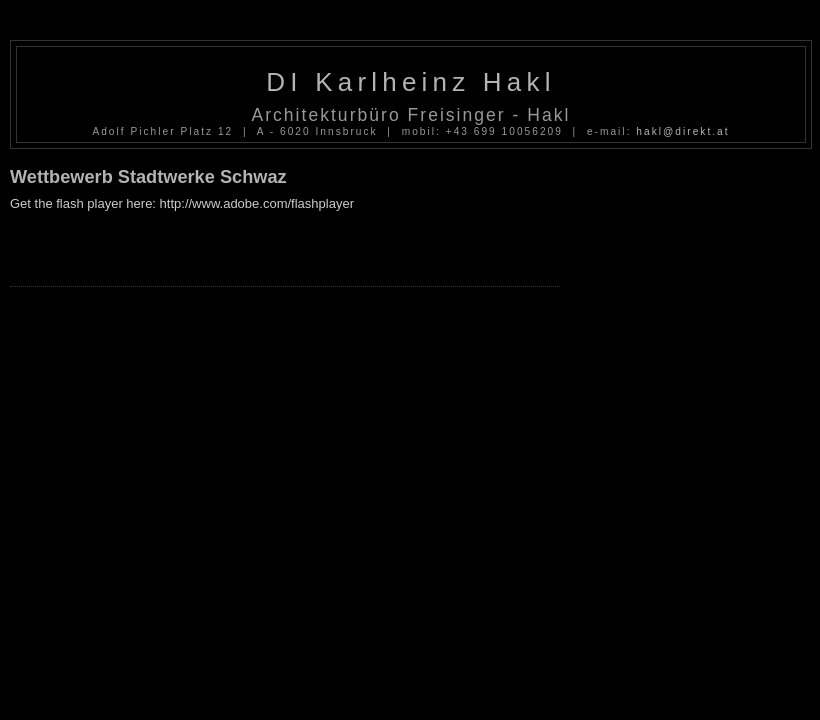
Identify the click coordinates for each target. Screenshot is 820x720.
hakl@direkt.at (682, 131)
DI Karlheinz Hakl (410, 82)
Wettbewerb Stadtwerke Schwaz (148, 177)
